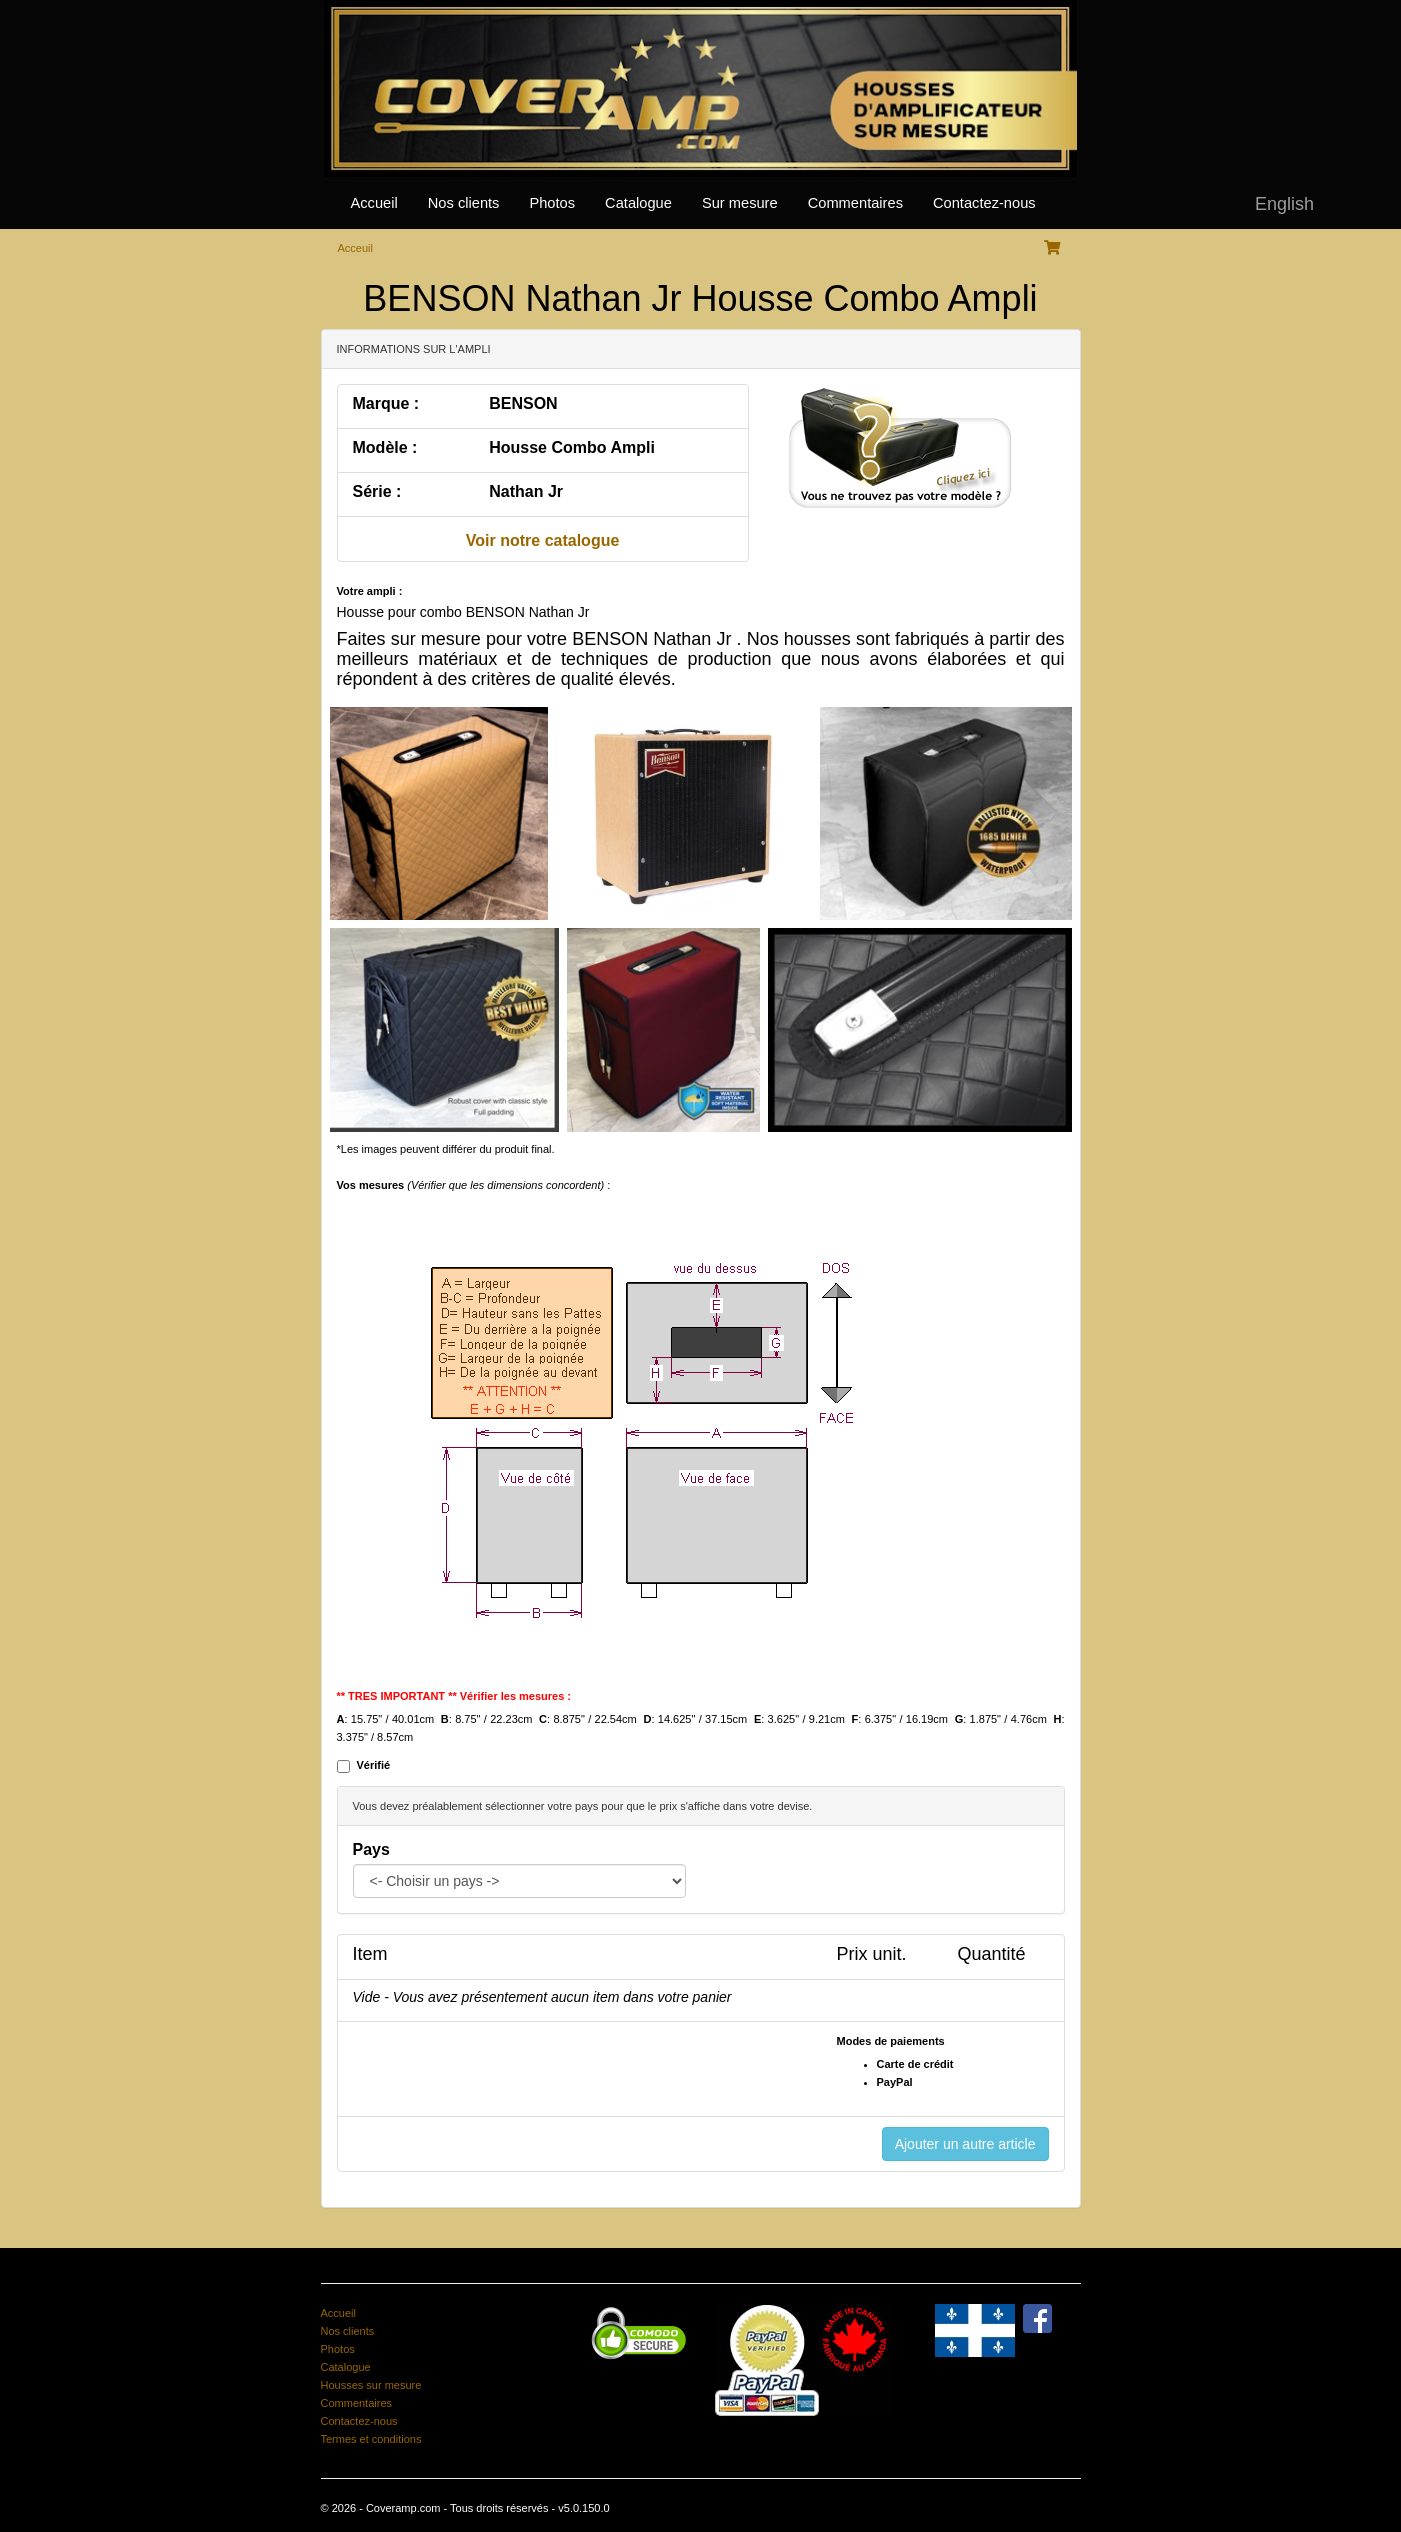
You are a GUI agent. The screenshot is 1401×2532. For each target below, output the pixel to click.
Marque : (386, 403)
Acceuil (355, 248)
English (1284, 204)
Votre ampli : (370, 591)
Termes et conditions (371, 2439)
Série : (377, 491)
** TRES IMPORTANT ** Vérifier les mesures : (454, 1696)
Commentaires (855, 203)
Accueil (374, 203)
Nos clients (464, 203)
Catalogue (638, 203)
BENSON (523, 403)
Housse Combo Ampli (572, 447)
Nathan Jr (526, 491)
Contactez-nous (984, 203)
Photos (552, 203)
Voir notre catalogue (543, 540)
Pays (371, 1849)
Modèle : (385, 447)
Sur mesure (740, 203)
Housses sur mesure (371, 2385)
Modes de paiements (891, 2041)
